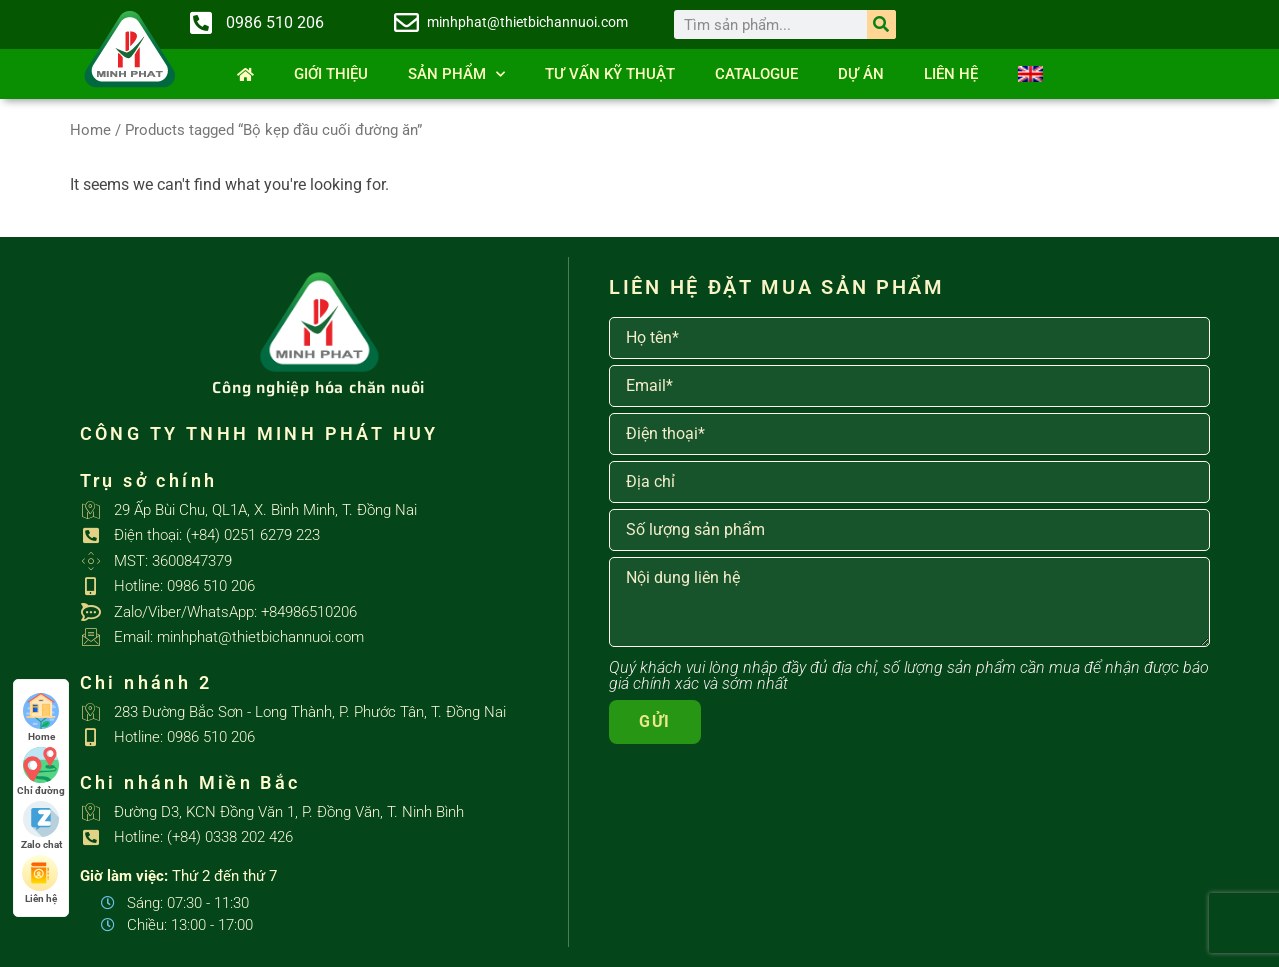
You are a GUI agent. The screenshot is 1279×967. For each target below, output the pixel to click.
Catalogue (756, 74)
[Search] (881, 24)
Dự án (861, 74)
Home (90, 130)
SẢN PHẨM (456, 74)
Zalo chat (41, 825)
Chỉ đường (41, 771)
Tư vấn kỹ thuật (610, 74)
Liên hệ (951, 74)
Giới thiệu (331, 74)
